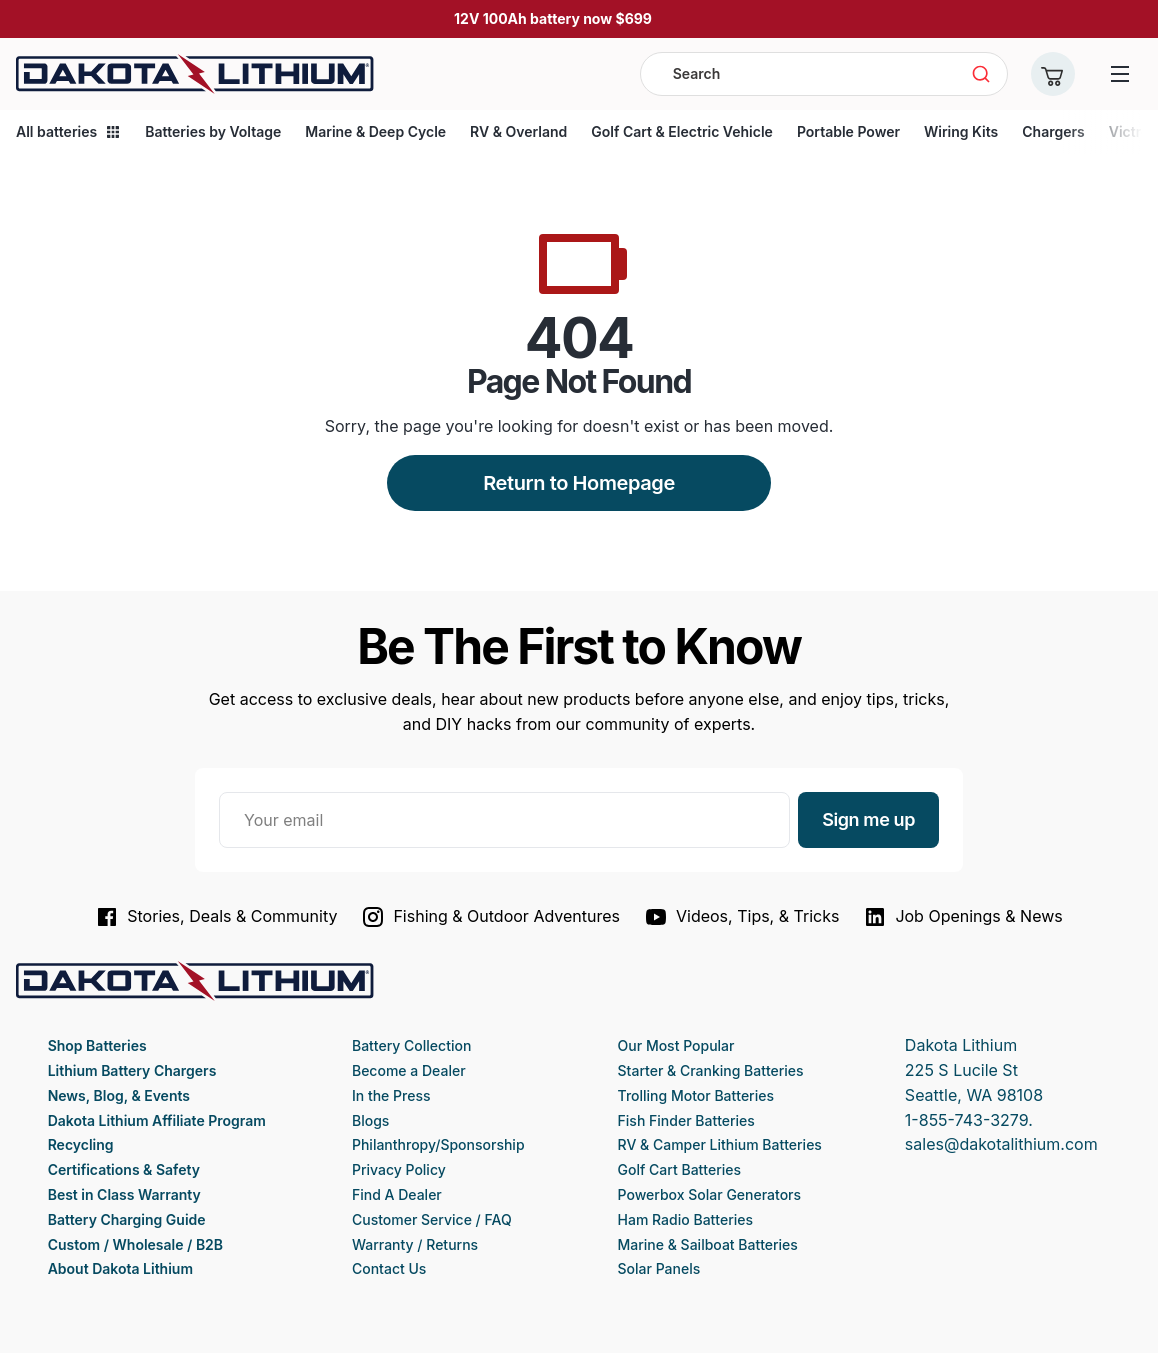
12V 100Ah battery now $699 (553, 18)
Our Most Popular (676, 1045)
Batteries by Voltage (213, 131)
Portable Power (848, 131)
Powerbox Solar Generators (710, 1194)
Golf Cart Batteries (679, 1169)
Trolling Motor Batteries (696, 1095)
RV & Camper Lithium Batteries (720, 1144)
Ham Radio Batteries (685, 1219)
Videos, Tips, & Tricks (741, 917)
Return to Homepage (579, 483)
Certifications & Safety (124, 1169)
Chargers (1053, 131)
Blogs (370, 1120)
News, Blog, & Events (119, 1095)
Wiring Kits (961, 131)
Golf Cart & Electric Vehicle (682, 131)
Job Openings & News (962, 917)
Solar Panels (659, 1268)
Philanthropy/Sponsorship (438, 1144)
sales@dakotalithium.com (1001, 1144)
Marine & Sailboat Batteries (708, 1244)
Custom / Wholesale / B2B (135, 1244)
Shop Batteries (97, 1045)
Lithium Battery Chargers (132, 1070)
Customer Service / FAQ (432, 1219)
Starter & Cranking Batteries (711, 1070)
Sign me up (868, 819)
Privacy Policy (399, 1169)
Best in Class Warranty (124, 1194)
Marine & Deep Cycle (375, 131)
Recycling (81, 1144)
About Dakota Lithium (120, 1268)
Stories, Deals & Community (216, 917)
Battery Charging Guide (127, 1219)
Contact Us (389, 1268)
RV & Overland (518, 131)
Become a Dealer (409, 1070)
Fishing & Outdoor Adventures (490, 917)
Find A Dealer (397, 1194)
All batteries (68, 131)
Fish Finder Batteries (686, 1120)
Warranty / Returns (415, 1244)
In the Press (391, 1095)
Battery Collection (411, 1045)
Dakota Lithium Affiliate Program (157, 1120)
